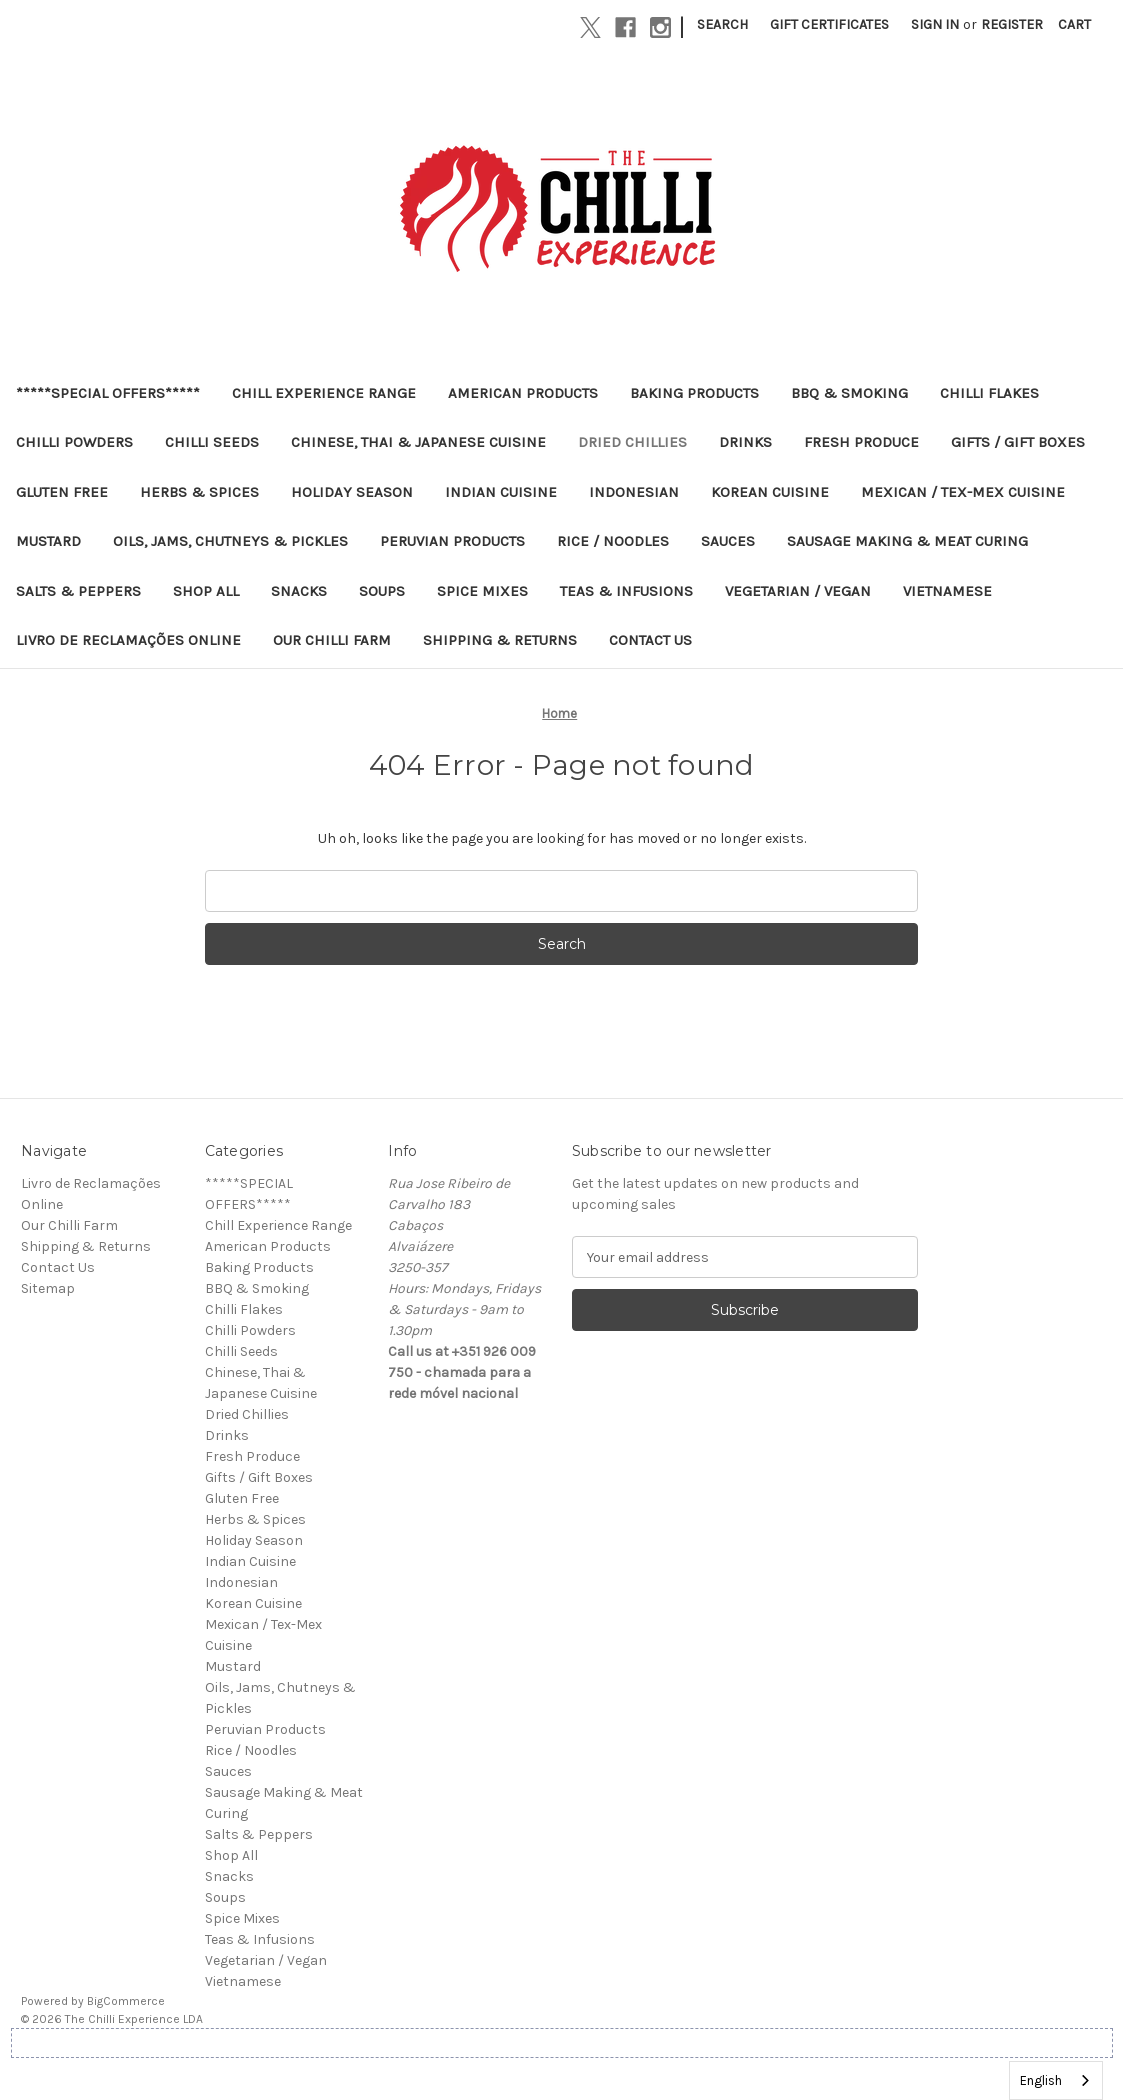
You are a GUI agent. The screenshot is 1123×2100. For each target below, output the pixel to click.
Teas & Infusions (626, 591)
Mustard (48, 541)
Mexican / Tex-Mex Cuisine (963, 492)
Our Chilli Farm (332, 640)
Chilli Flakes (989, 393)
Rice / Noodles (613, 541)
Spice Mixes (482, 591)
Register (1012, 24)
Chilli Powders (74, 442)
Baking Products (694, 393)
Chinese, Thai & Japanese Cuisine (418, 442)
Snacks (299, 591)
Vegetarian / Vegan (798, 591)
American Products (523, 393)
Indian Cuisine (501, 492)
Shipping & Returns (500, 640)
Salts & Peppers (78, 591)
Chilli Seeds (212, 442)
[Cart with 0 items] (1074, 24)
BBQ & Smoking (849, 393)
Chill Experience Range (324, 393)
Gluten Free (62, 492)
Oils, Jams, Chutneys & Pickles (230, 541)
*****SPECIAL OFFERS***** (108, 393)
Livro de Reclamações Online (128, 640)
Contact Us (650, 640)
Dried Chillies (632, 442)
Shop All (206, 591)
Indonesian (634, 492)
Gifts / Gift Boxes (1018, 442)
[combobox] (1056, 2080)
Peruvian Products (452, 541)
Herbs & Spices (199, 492)
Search (722, 24)
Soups (382, 591)
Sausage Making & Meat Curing (907, 541)
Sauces (728, 541)
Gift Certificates (829, 24)
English (1041, 2080)
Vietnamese (947, 591)
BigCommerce (126, 2001)
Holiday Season (352, 492)
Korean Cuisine (770, 492)
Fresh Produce (861, 442)
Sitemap (48, 1288)
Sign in (935, 24)
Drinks (745, 442)
